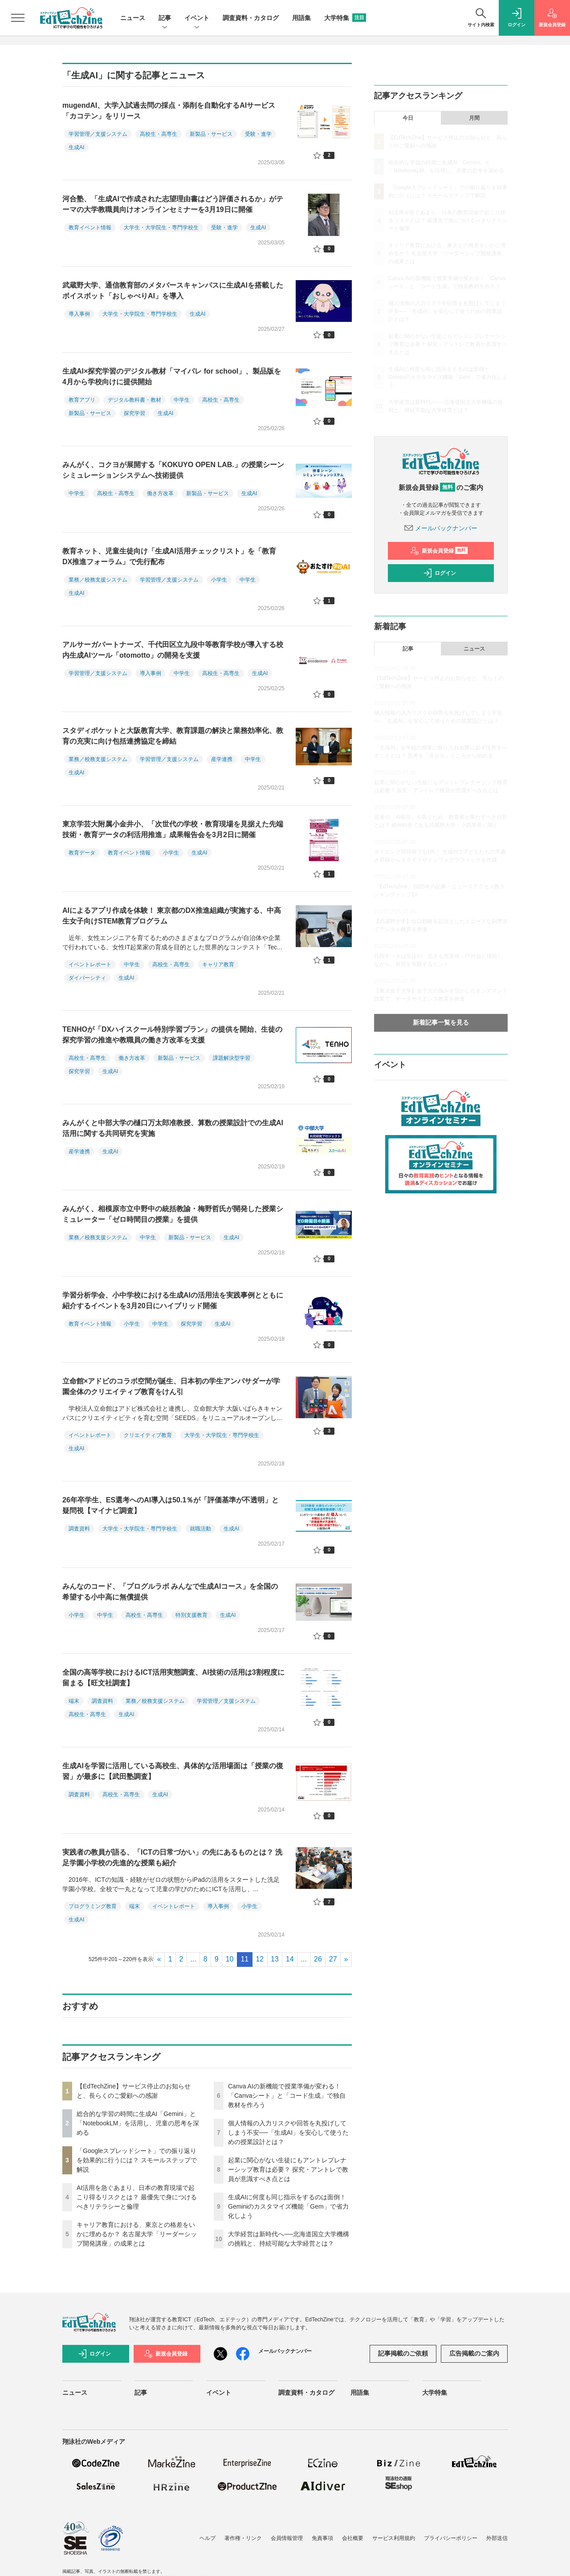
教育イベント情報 (90, 227)
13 (275, 1959)
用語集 (301, 17)
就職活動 (200, 1529)
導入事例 (79, 314)
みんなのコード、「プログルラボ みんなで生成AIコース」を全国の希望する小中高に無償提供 (170, 1592)
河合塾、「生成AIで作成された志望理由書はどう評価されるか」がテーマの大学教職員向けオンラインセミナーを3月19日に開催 (172, 204)
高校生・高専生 (158, 134)
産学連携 (221, 759)
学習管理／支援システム (98, 134)
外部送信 (497, 2538)
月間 (474, 118)
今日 (408, 118)
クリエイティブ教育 (148, 1435)
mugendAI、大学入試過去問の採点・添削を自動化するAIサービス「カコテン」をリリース (168, 111)
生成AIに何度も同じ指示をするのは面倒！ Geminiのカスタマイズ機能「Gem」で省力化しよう (288, 2206)
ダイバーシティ (87, 978)
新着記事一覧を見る (441, 1022)
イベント (196, 18)
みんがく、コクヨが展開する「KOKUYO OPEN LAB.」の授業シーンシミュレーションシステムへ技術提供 (173, 470)
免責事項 (322, 2538)
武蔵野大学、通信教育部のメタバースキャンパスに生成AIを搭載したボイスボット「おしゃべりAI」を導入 (172, 290)
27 (333, 1959)
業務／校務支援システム (98, 580)
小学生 (219, 580)
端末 (74, 1701)
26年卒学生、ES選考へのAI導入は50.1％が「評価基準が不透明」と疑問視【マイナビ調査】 (170, 1505)
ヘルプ (208, 2538)
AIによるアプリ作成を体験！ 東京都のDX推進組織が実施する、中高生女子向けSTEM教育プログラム (171, 916)
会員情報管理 (287, 2538)
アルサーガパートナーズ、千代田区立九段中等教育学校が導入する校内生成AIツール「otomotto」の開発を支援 (172, 650)
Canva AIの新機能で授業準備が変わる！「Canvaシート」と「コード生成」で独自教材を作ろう (287, 2095)
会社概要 (352, 2538)
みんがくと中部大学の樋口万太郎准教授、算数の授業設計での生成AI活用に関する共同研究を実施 (172, 1128)
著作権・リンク (243, 2538)
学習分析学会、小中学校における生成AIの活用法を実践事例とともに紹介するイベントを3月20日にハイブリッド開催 (172, 1300)
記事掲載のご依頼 (403, 2353)
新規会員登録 (439, 550)
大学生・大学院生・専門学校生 (161, 227)
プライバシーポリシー (450, 2538)
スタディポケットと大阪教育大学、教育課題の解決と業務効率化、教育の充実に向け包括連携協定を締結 (172, 736)
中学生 (182, 400)
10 (230, 1959)
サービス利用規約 (393, 2538)
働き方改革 (160, 493)
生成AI (76, 147)
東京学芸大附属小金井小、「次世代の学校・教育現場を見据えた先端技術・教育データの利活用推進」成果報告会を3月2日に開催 (172, 829)
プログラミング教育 (93, 1906)
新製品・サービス (211, 134)
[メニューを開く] (18, 18)
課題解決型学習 (231, 1058)
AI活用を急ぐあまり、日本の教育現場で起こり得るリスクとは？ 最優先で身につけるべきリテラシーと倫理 (137, 2197)
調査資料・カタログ (251, 17)
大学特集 (345, 17)
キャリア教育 (218, 964)
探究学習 (134, 413)
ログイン (439, 573)
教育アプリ (82, 400)
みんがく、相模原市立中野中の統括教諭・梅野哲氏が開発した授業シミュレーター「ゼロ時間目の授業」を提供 (172, 1214)
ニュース (132, 17)
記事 (165, 18)
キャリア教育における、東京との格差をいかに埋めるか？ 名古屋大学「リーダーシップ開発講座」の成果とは (137, 2234)
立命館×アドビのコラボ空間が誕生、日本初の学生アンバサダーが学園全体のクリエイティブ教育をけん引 (171, 1386)
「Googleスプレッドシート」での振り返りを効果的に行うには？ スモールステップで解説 (137, 2160)
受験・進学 (258, 134)
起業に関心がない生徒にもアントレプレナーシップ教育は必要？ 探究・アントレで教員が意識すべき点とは (288, 2169)
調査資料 (79, 1529)
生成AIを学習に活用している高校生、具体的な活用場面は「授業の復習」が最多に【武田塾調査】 (172, 1771)
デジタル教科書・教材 (134, 400)
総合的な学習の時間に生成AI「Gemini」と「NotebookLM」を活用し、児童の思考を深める (138, 2123)
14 (290, 1959)
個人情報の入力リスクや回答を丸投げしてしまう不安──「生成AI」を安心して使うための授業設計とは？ (288, 2132)
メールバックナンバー (440, 528)
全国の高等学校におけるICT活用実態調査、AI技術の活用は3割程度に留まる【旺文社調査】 (173, 1677)
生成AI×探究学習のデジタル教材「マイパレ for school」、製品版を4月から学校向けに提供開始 (171, 376)
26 (318, 1959)
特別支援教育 (191, 1615)
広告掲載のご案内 (474, 2353)
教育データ (82, 853)
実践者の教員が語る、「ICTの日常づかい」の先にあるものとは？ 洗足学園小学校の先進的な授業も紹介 (172, 1857)
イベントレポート (90, 964)
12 (260, 1959)
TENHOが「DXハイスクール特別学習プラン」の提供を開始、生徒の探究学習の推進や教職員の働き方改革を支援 (172, 1035)
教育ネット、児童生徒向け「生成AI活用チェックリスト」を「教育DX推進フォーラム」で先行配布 (169, 556)
